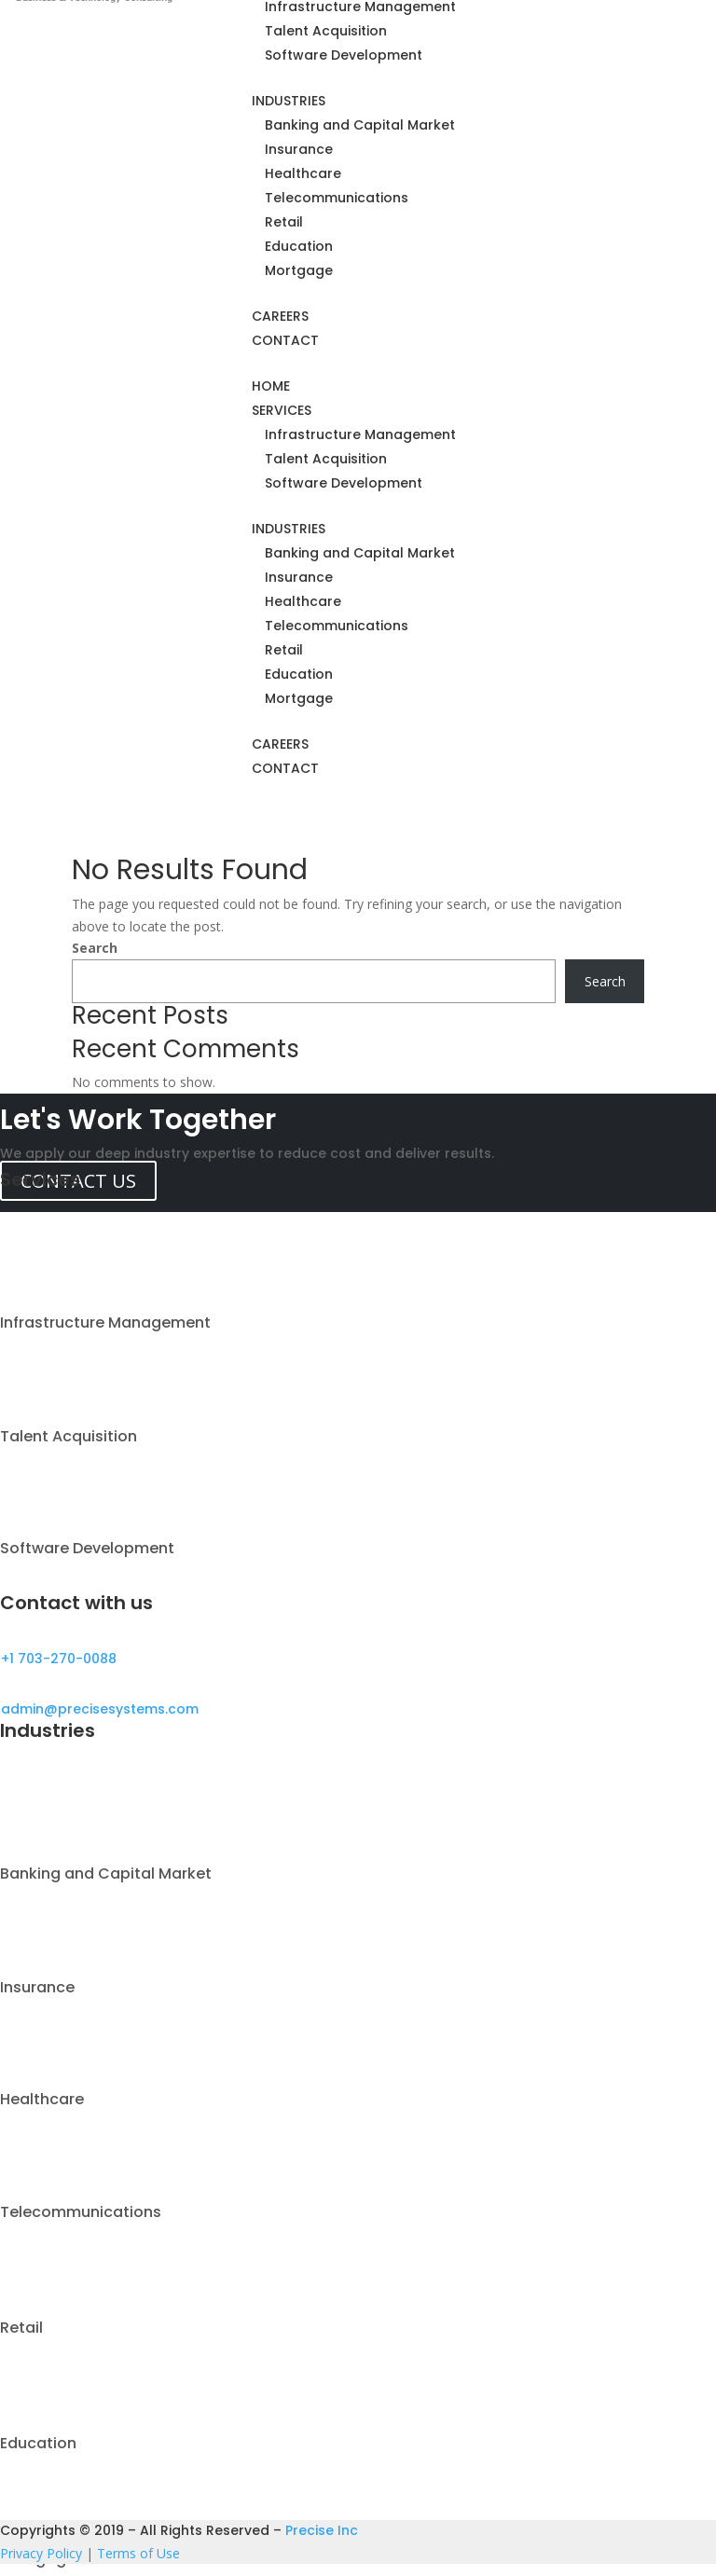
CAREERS (280, 316)
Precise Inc (321, 2530)
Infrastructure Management (360, 434)
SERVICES (281, 410)
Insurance (299, 149)
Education (299, 246)
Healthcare (303, 173)
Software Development (343, 55)
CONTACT (285, 340)
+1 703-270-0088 (59, 1658)
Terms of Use (138, 2553)
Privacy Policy (41, 2553)
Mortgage (299, 270)
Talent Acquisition (326, 30)
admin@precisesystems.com (100, 1709)
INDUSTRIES (288, 100)
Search (94, 948)
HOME (271, 386)
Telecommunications (336, 197)
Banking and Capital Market (360, 125)
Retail (284, 222)
